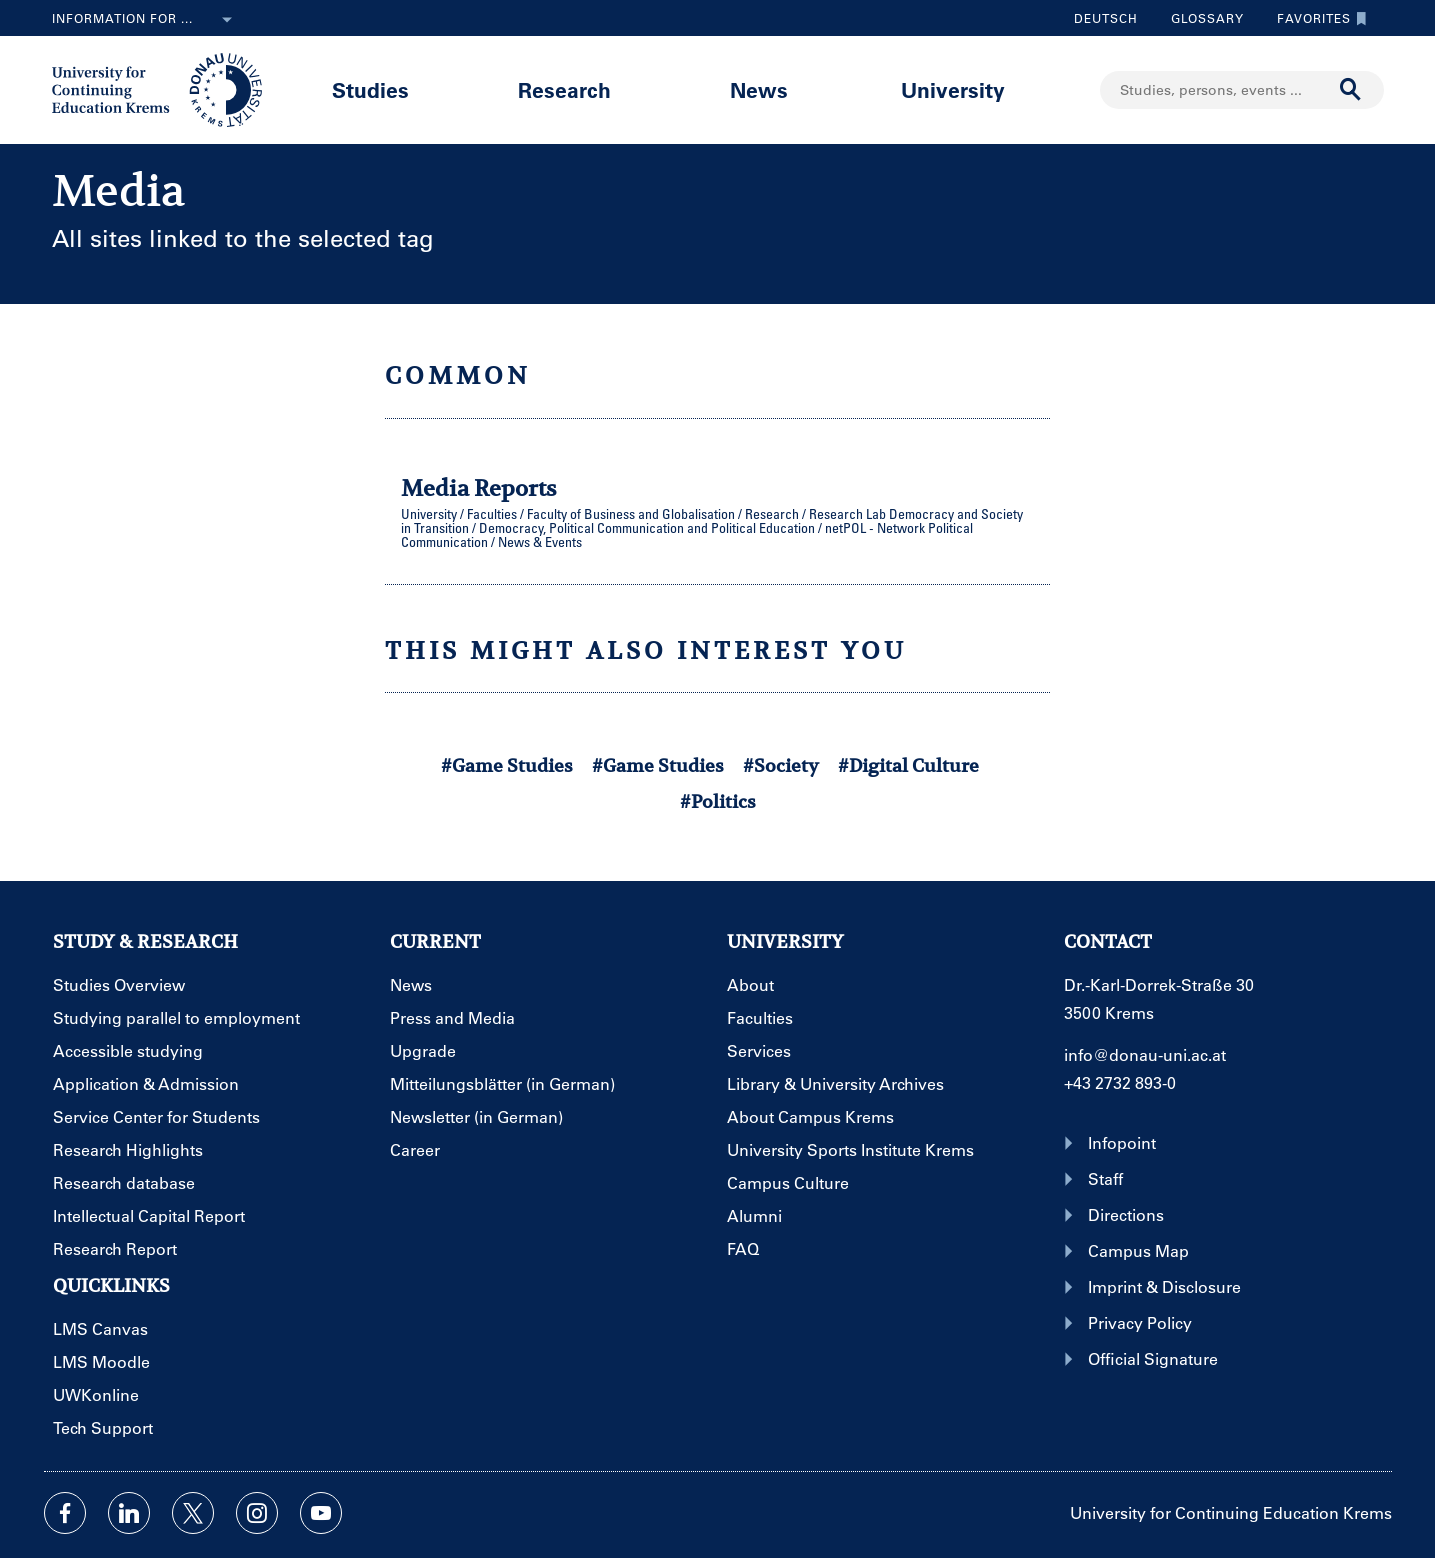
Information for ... (146, 20)
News (759, 89)
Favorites (1317, 18)
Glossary (1200, 18)
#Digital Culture (908, 765)
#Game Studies (507, 765)
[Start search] (1351, 90)
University (953, 89)
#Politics (718, 801)
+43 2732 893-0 (1120, 1082)
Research (564, 89)
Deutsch (1106, 18)
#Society (781, 765)
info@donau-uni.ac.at (1145, 1054)
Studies (370, 89)
